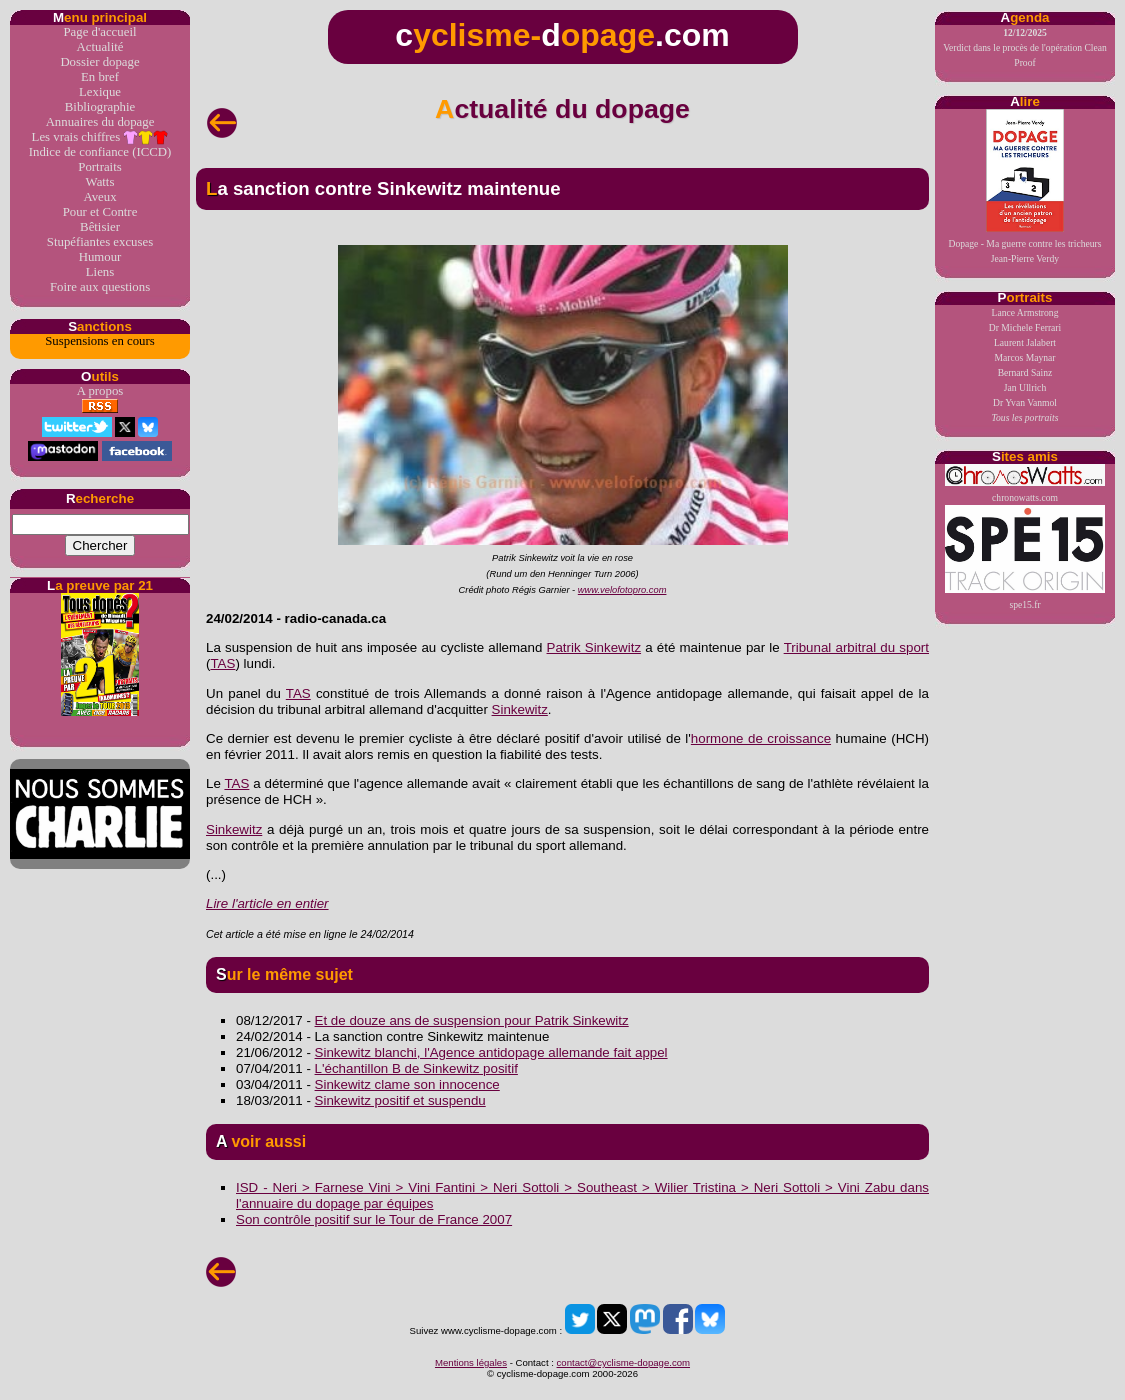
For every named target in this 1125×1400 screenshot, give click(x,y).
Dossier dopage (99, 62)
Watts (100, 182)
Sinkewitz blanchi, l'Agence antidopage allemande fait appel (491, 1052)
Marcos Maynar (1024, 357)
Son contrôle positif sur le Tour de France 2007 (374, 1219)
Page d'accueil (99, 32)
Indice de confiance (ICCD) (100, 152)
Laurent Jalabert (1025, 342)
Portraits (99, 167)
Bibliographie (100, 107)
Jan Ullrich (1025, 387)
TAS (222, 663)
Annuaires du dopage (100, 122)
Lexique (100, 92)
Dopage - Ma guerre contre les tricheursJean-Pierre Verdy (1025, 186)
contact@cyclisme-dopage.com (623, 1362)
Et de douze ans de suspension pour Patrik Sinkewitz (472, 1020)
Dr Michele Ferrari (1025, 327)
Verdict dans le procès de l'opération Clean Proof (1025, 47)
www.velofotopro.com (622, 590)
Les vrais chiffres (100, 137)
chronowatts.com (1025, 483)
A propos (100, 391)
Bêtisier (100, 227)
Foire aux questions (100, 287)
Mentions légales (471, 1362)
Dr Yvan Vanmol (1025, 402)
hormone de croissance (761, 738)
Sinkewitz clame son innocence (407, 1084)
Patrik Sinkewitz (594, 647)
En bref (100, 77)
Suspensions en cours (99, 341)
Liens (100, 272)
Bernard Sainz (1025, 372)
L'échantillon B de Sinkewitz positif (416, 1068)
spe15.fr (1025, 557)
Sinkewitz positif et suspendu (400, 1100)
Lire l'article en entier (267, 903)
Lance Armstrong (1025, 312)
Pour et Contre (100, 212)
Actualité (100, 47)
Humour (100, 257)
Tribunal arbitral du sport (856, 647)
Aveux (99, 197)
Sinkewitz (520, 709)
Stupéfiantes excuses (100, 242)
